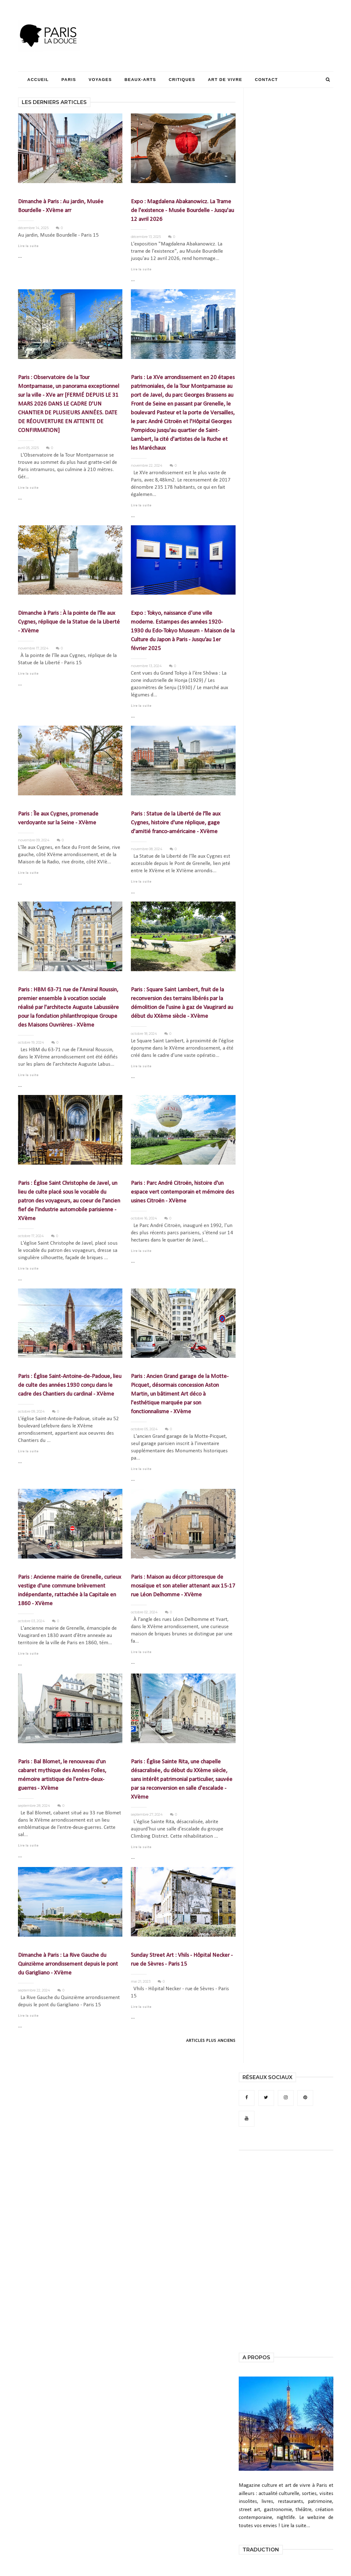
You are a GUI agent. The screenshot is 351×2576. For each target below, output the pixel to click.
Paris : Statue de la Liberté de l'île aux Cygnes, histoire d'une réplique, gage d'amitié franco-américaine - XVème (175, 823)
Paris (68, 79)
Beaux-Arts (140, 79)
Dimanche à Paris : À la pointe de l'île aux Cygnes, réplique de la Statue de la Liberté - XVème (69, 622)
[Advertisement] (218, 23)
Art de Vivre (225, 79)
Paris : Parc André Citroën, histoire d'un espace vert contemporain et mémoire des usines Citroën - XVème (182, 1192)
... (20, 256)
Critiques (182, 79)
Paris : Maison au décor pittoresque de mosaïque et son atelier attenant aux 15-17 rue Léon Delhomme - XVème (183, 1586)
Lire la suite (28, 246)
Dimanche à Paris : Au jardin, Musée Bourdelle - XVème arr (60, 206)
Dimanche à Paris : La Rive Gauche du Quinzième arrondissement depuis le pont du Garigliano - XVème (68, 1964)
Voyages (100, 79)
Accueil (38, 79)
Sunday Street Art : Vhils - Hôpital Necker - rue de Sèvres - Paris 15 (182, 1959)
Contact (266, 79)
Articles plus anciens (211, 2040)
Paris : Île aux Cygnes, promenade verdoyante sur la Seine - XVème (58, 818)
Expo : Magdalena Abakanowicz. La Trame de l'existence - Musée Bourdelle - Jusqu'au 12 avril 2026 (182, 210)
